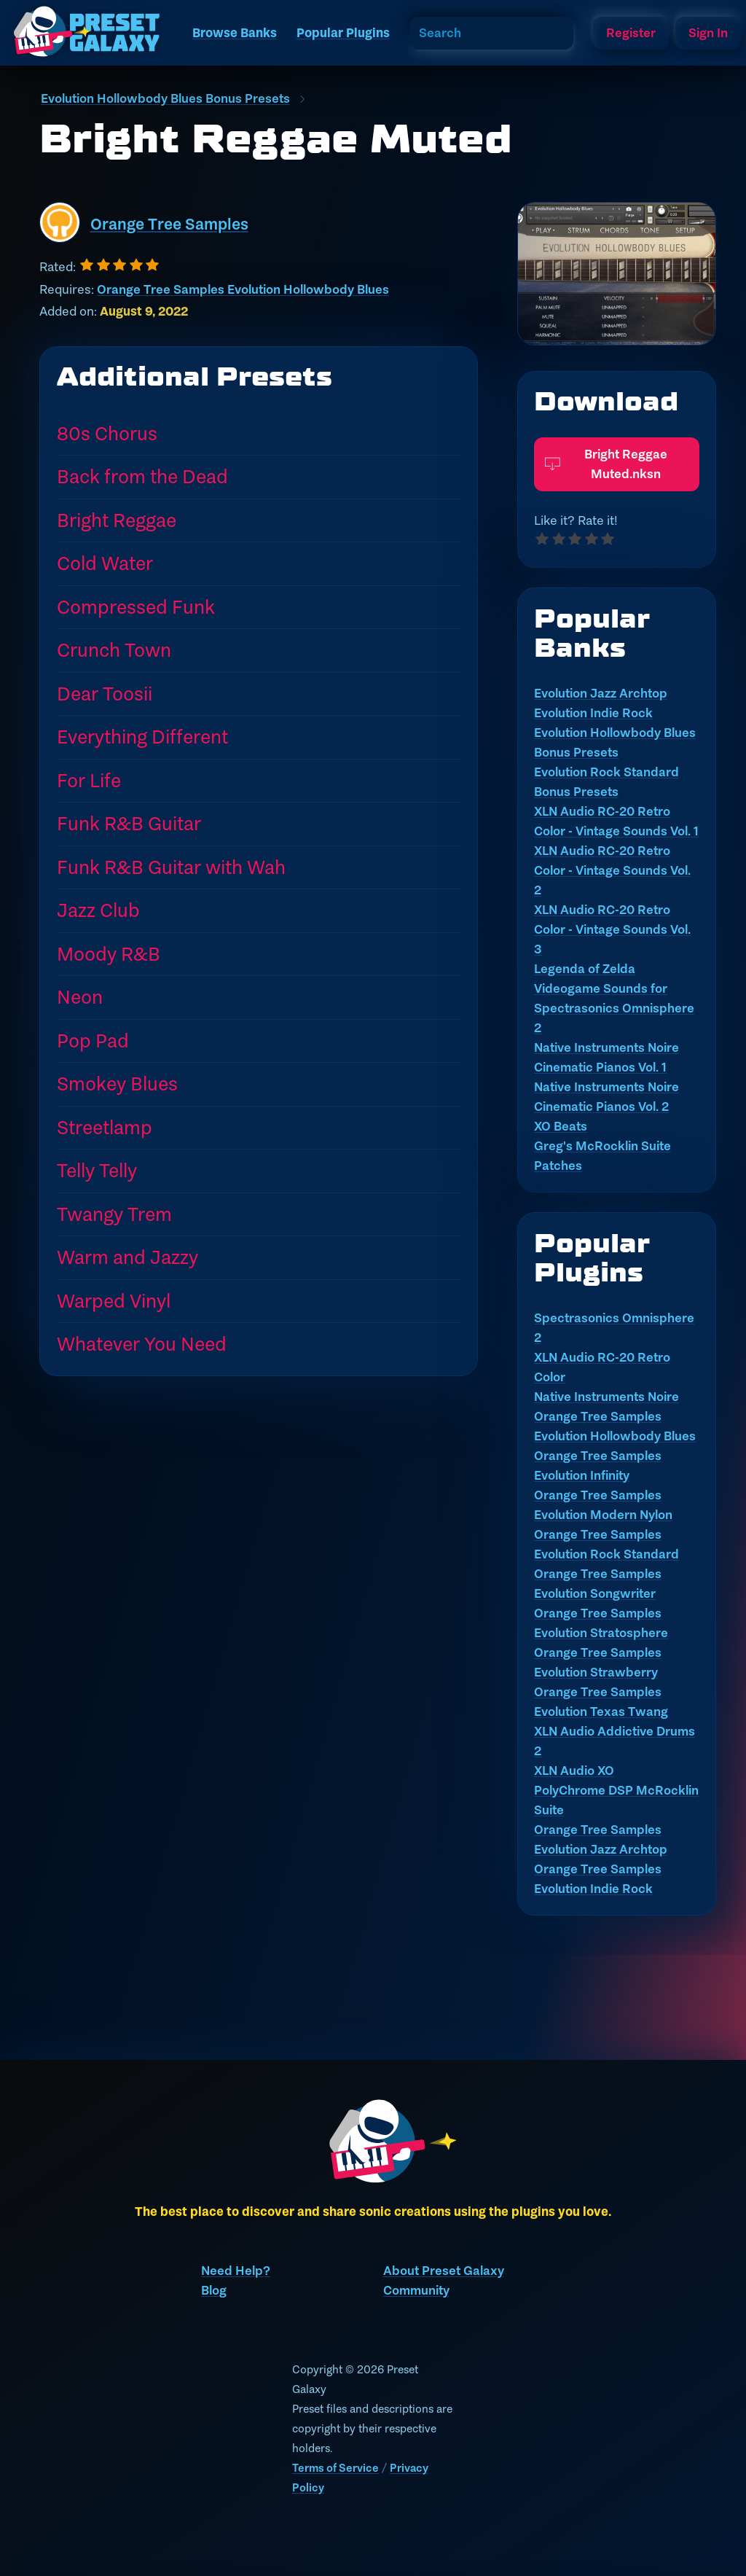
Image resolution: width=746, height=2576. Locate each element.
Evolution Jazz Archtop (600, 693)
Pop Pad (93, 1041)
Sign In (708, 33)
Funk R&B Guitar (129, 823)
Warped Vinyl (113, 1301)
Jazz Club (98, 910)
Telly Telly (97, 1170)
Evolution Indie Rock (593, 713)
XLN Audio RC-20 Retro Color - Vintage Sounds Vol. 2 (612, 870)
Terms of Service (335, 2468)
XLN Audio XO (574, 1771)
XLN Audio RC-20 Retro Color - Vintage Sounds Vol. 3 (612, 929)
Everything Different (142, 737)
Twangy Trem (114, 1214)
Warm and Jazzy (127, 1257)
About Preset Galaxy (443, 2271)
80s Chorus (107, 433)
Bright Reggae (116, 520)
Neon (80, 997)
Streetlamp (104, 1127)
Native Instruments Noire (606, 1397)
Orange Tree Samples (169, 224)
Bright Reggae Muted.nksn (606, 450)
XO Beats (560, 1126)
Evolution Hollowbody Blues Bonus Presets (165, 98)
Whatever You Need (142, 1344)
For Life (89, 780)
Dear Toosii (104, 694)
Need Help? (235, 2271)
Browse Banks (234, 33)
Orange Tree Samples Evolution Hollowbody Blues (243, 289)
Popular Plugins (343, 33)
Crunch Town (114, 650)
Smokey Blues (117, 1084)
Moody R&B (108, 954)
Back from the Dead (142, 476)
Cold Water (105, 563)
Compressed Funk (136, 607)
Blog (214, 2290)
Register (631, 33)
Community (416, 2290)
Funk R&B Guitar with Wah (171, 867)
